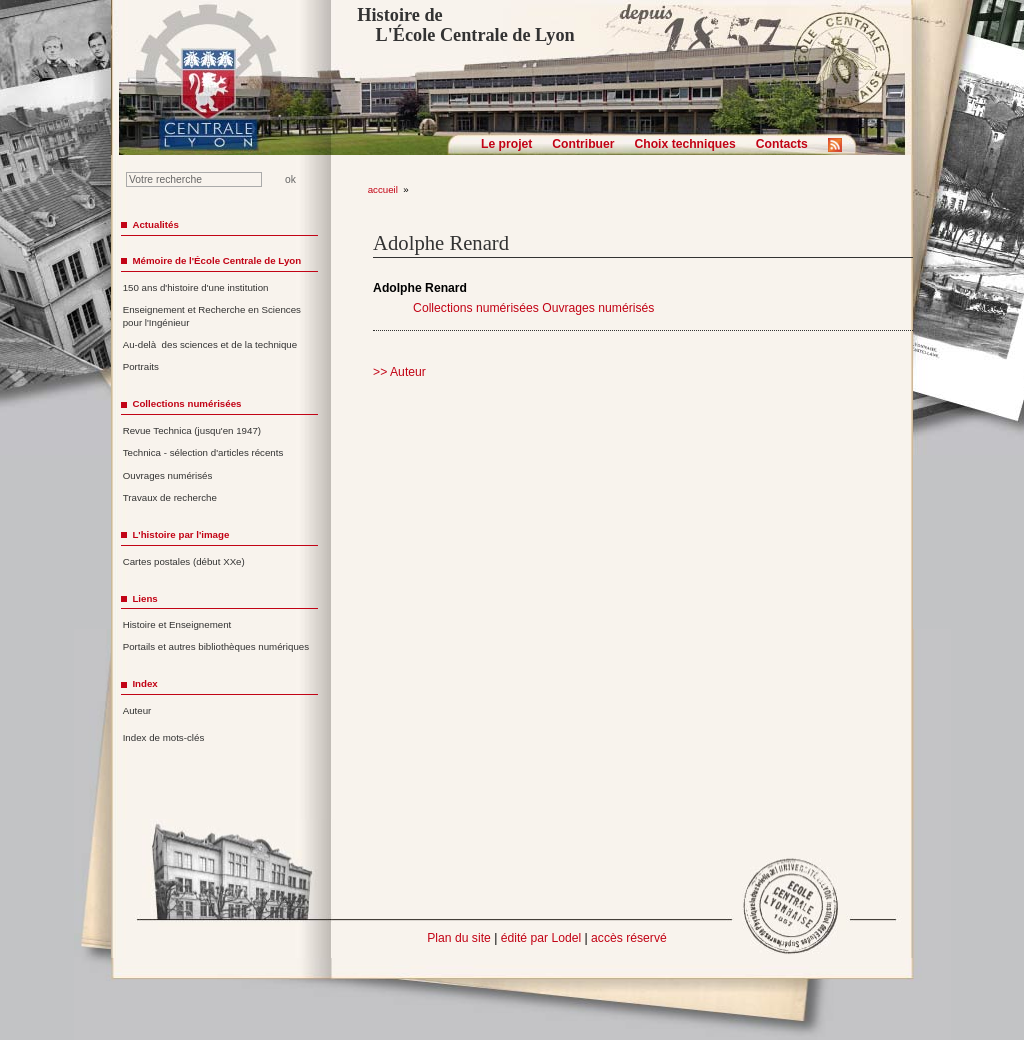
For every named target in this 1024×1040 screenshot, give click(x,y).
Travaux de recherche (170, 497)
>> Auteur (399, 372)
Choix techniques (684, 144)
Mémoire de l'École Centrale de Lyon (216, 260)
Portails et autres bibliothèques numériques (216, 646)
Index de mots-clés (164, 737)
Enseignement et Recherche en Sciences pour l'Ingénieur (212, 316)
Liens (144, 598)
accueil (383, 189)
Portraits (141, 366)
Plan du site (459, 938)
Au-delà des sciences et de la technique (210, 344)
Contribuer (583, 144)
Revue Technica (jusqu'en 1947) (192, 430)
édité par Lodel (541, 938)
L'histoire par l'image (180, 534)
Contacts (782, 144)
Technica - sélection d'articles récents (203, 452)
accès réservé (629, 938)
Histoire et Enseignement (177, 624)
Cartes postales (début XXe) (184, 561)
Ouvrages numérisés (598, 308)
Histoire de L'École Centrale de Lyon (465, 25)
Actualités (155, 224)
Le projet (506, 144)
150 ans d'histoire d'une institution (196, 287)
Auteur (137, 710)
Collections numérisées (476, 308)
